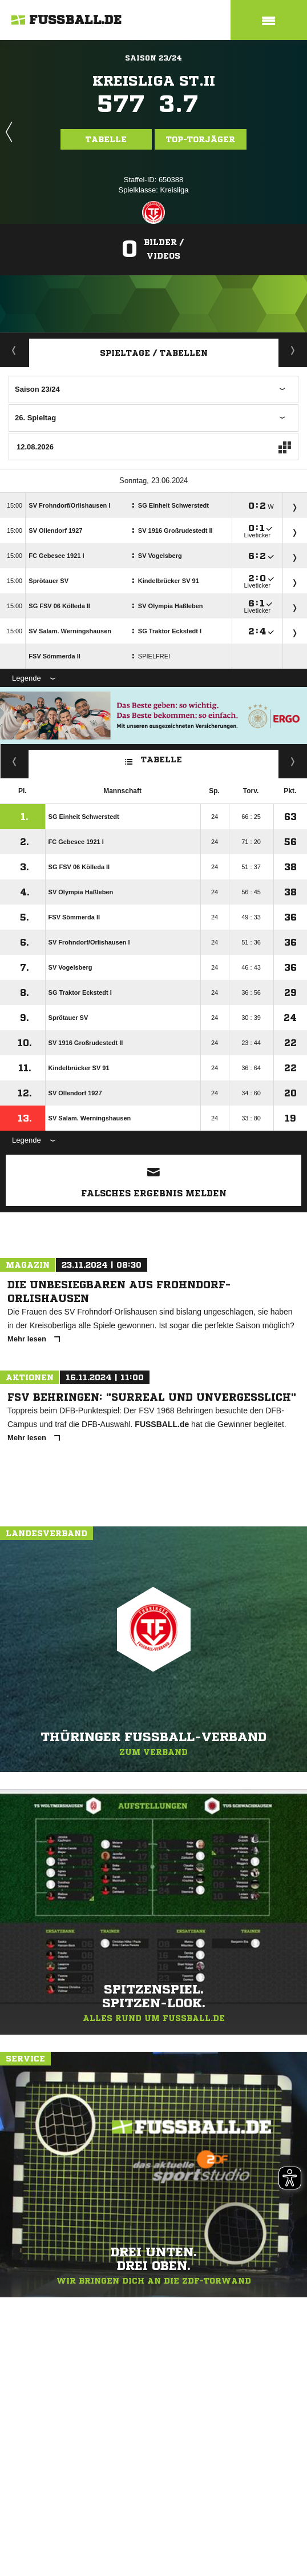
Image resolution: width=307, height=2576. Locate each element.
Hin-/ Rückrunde (293, 761)
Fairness (15, 761)
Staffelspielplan (293, 350)
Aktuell (14, 350)
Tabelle (106, 139)
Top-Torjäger (200, 139)
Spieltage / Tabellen (154, 353)
